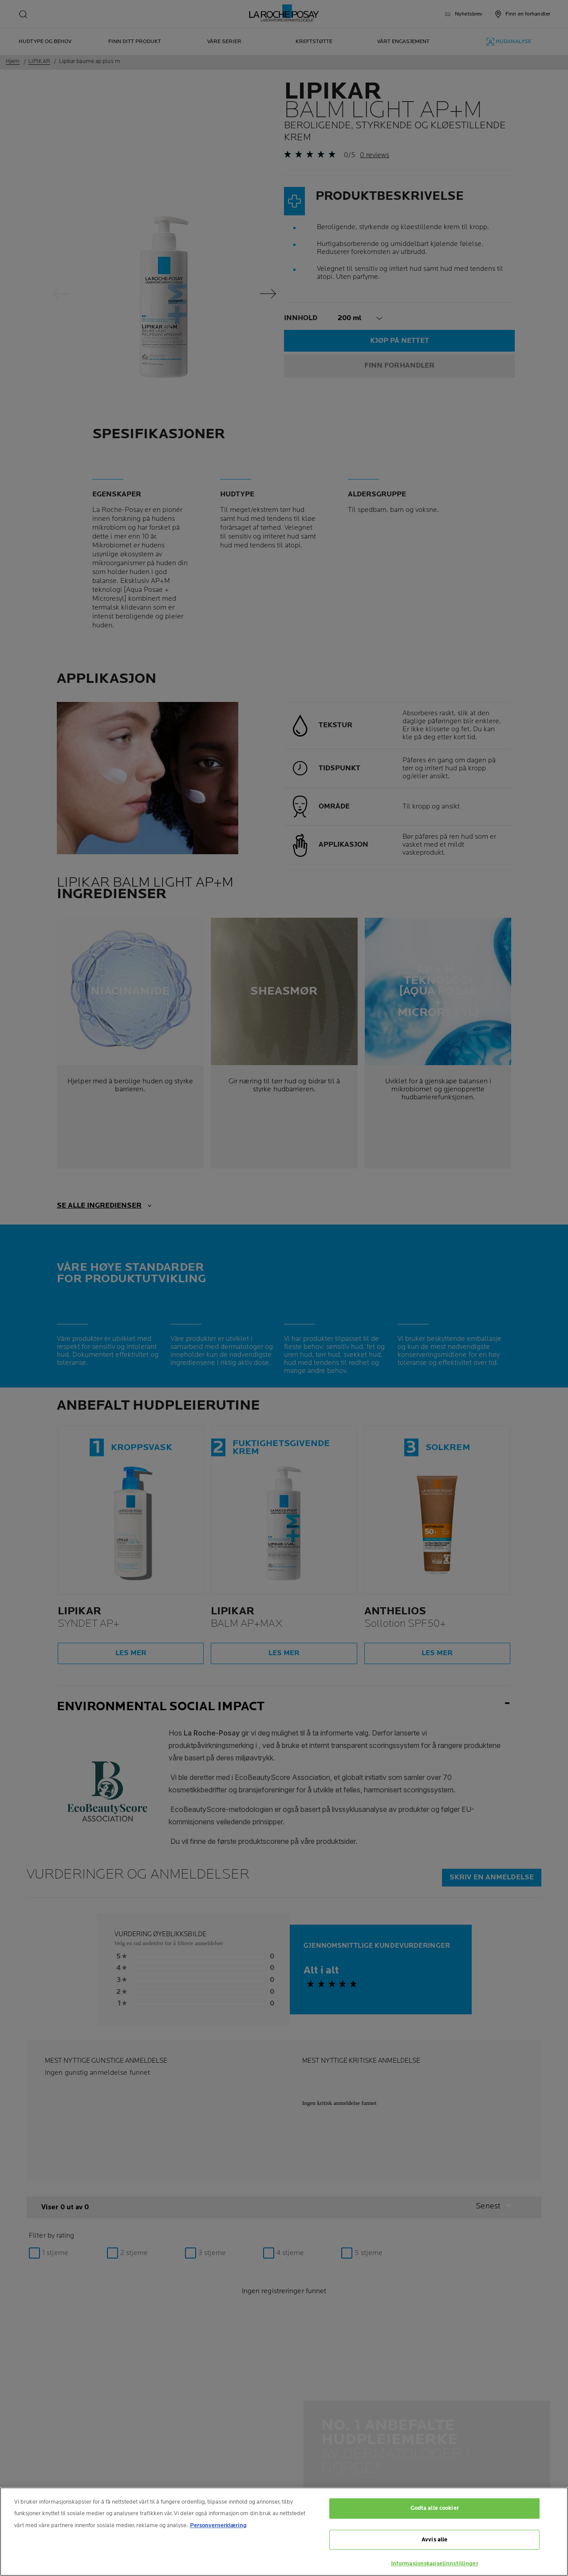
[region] (284, 2531)
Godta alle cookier (434, 2508)
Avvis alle (434, 2539)
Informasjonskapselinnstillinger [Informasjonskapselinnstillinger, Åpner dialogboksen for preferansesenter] (434, 2563)
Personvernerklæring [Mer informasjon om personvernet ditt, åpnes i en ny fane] (218, 2525)
